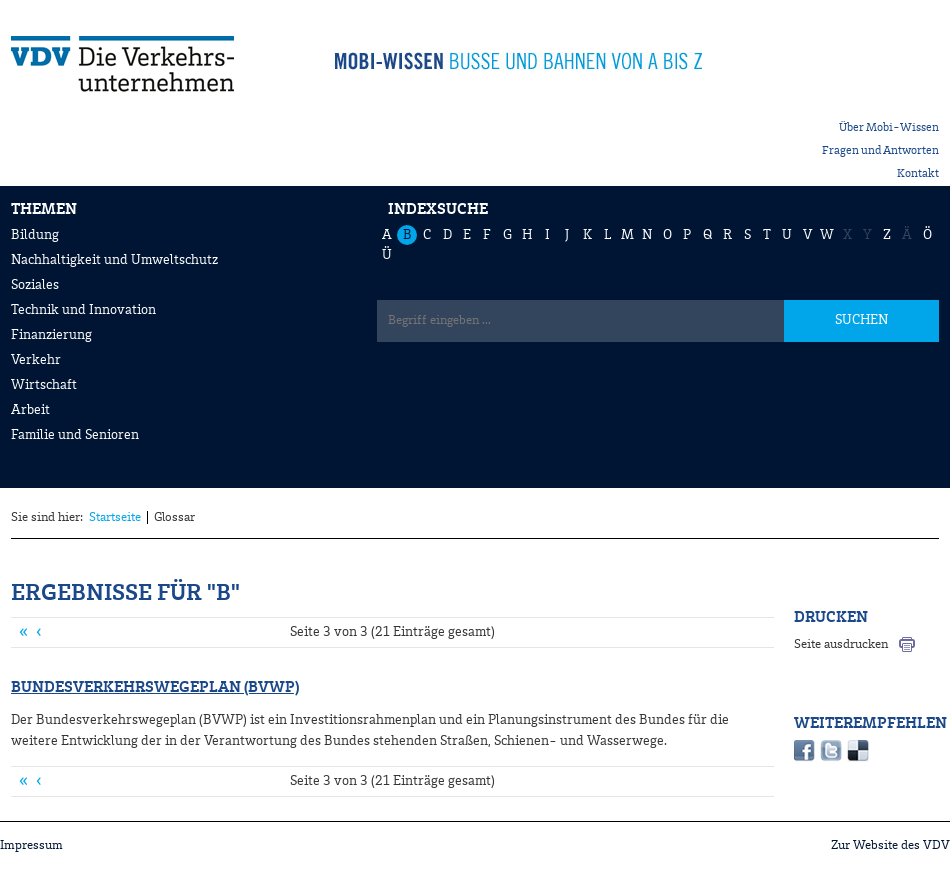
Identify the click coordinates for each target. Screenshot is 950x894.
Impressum (31, 845)
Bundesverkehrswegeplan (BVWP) (155, 688)
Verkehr (36, 360)
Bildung (35, 235)
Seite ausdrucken (841, 644)
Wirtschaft (44, 385)
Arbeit (30, 410)
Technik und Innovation (83, 310)
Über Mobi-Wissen (889, 128)
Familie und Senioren (75, 435)
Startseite (115, 517)
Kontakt (918, 174)
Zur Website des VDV (890, 845)
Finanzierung (51, 335)
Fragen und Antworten (880, 151)
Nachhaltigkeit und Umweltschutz (114, 260)
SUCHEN (861, 320)
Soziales (35, 285)
